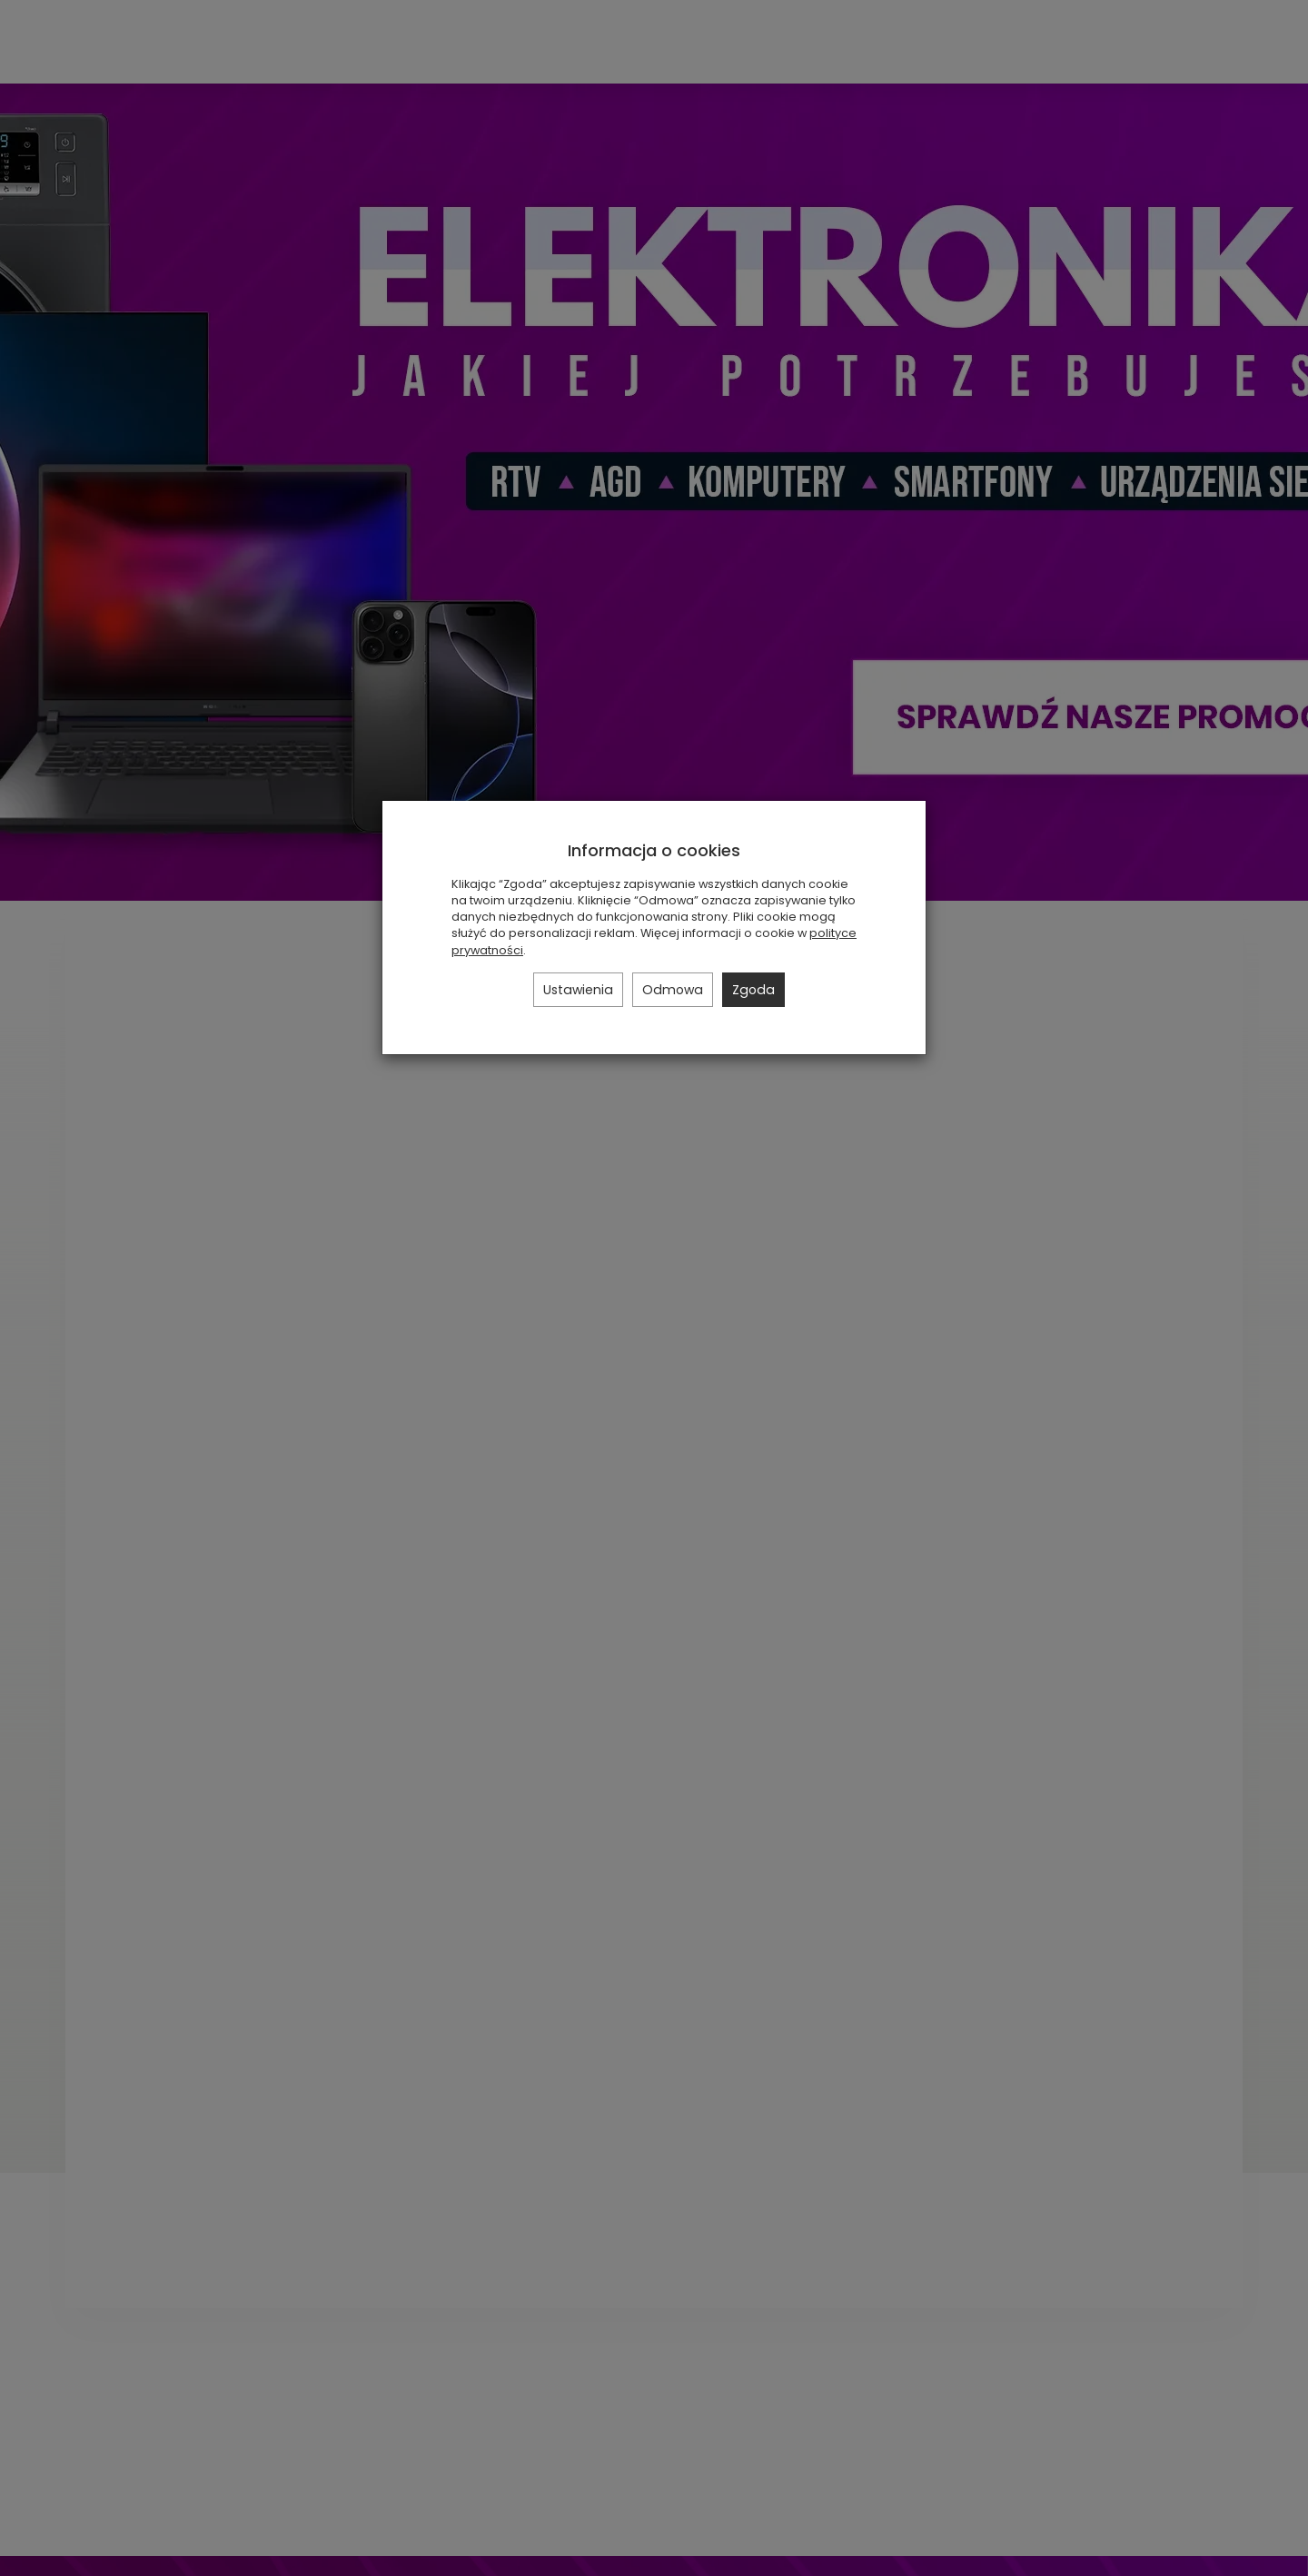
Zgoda (753, 990)
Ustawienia (578, 990)
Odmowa (672, 990)
